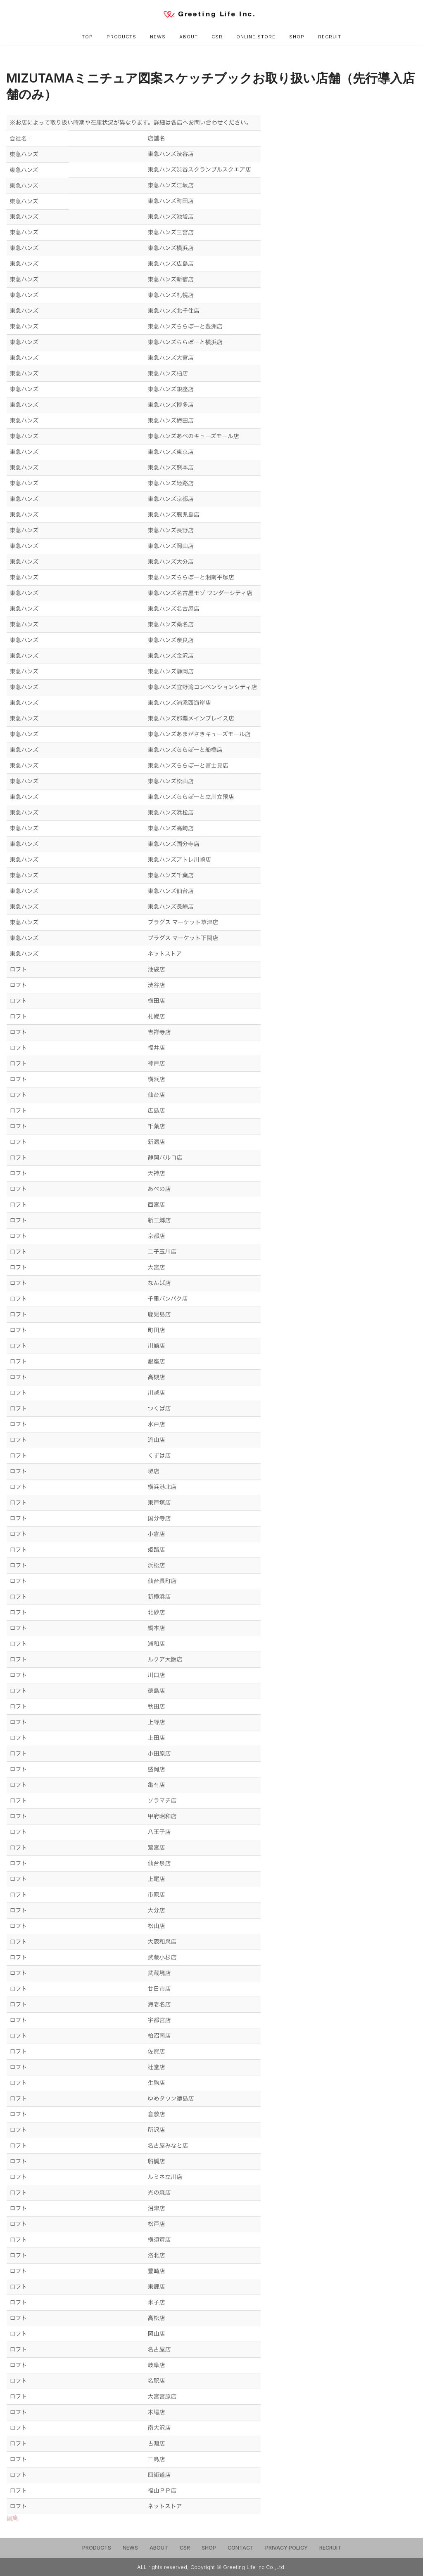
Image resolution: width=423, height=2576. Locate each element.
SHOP (297, 37)
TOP (87, 37)
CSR (217, 37)
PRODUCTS (121, 37)
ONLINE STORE (256, 37)
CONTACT (241, 2548)
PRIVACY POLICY (286, 2548)
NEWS (158, 37)
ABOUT (188, 37)
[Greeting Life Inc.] (211, 14)
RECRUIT (330, 37)
